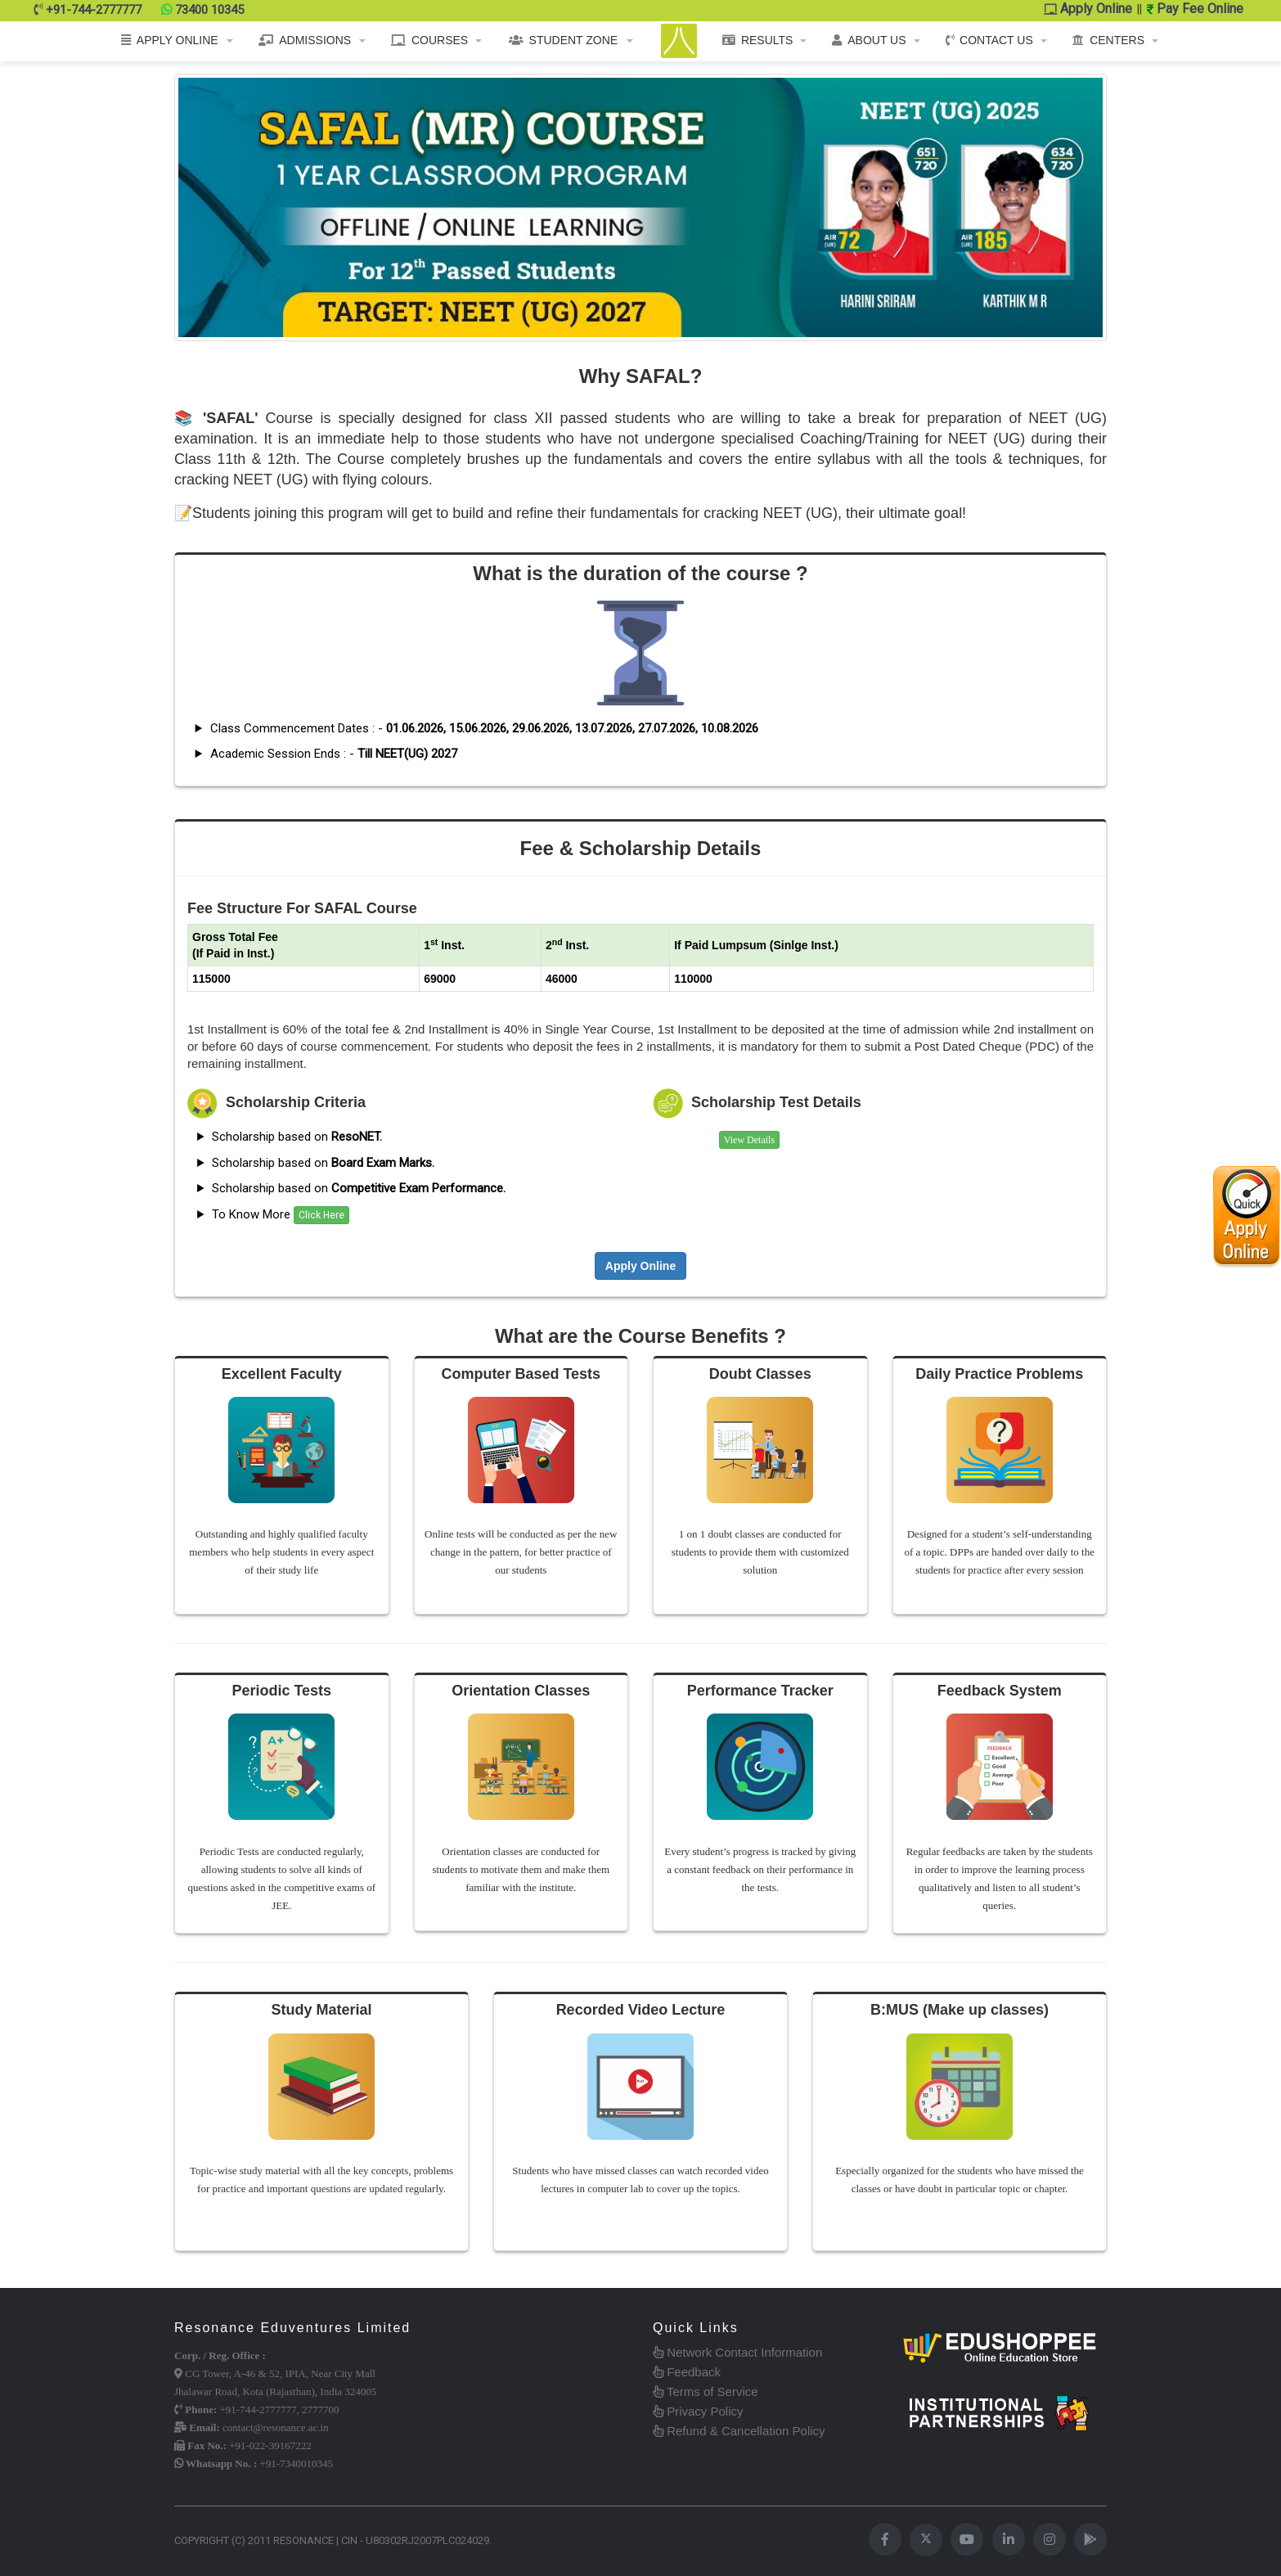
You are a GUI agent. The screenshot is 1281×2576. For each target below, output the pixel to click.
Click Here (321, 1215)
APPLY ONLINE (169, 40)
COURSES (429, 40)
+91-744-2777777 (94, 9)
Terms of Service (705, 2391)
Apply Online (1088, 8)
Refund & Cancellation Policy (739, 2431)
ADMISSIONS (304, 40)
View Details (749, 1140)
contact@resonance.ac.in (275, 2427)
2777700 (320, 2409)
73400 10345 (209, 9)
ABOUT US (869, 40)
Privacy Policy (698, 2411)
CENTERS (1108, 40)
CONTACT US (989, 40)
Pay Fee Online (1195, 8)
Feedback (687, 2372)
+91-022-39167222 (270, 2445)
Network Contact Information (737, 2352)
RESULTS (757, 40)
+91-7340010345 (296, 2463)
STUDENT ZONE (563, 40)
